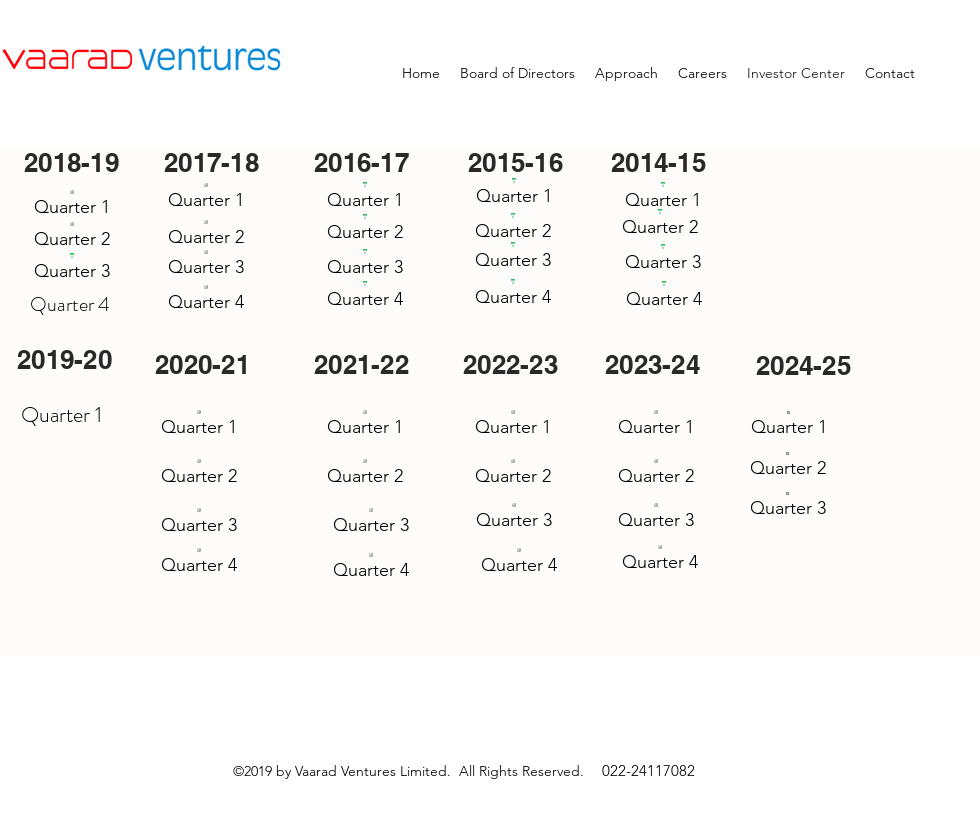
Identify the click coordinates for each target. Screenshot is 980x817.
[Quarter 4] (206, 297)
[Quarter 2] (72, 236)
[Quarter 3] (71, 265)
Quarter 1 (61, 414)
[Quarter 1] (72, 202)
